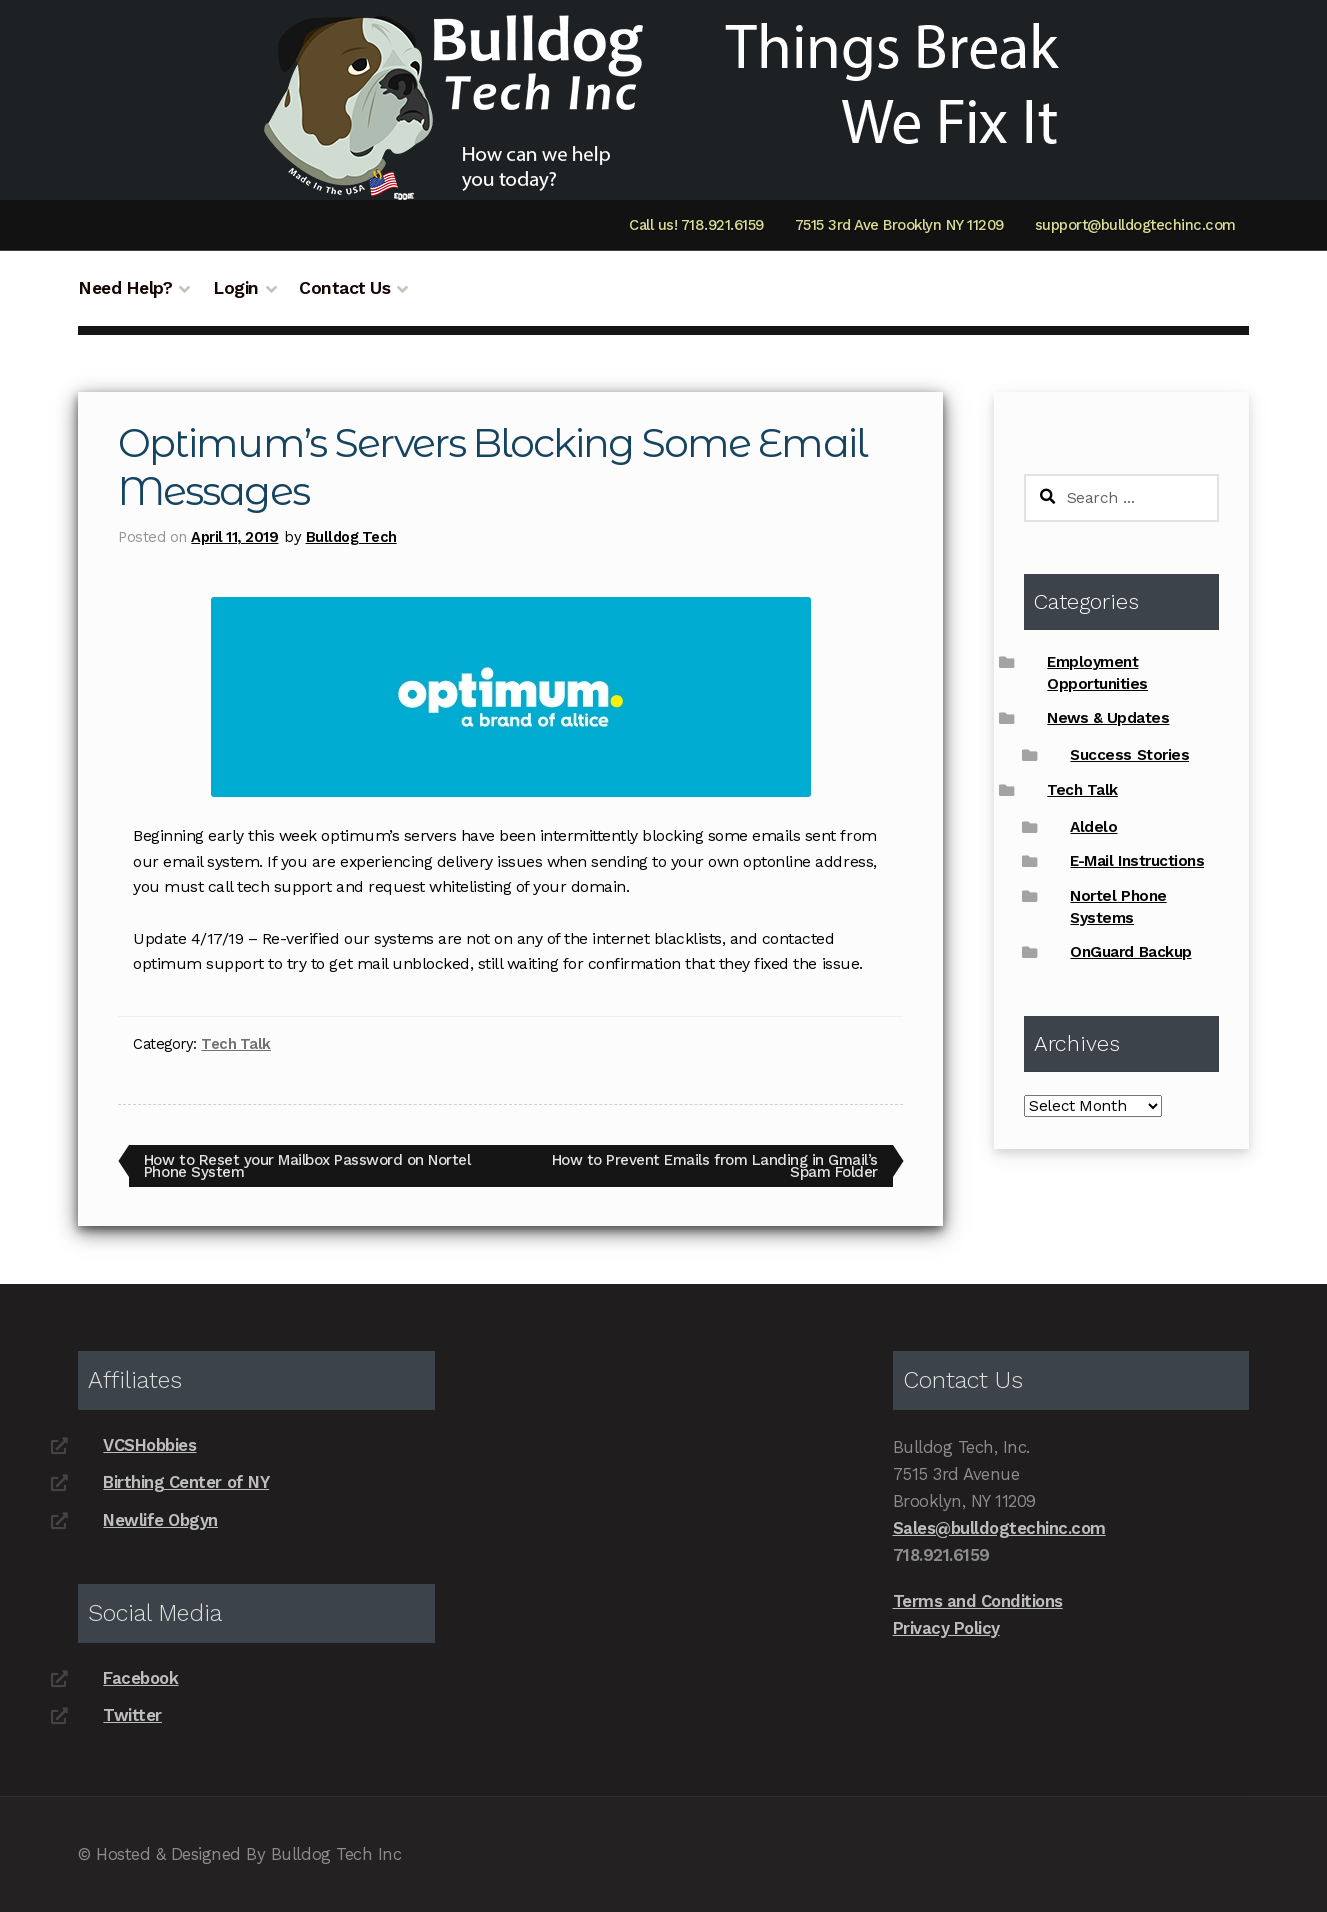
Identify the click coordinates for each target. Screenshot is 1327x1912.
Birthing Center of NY (186, 1482)
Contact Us (344, 288)
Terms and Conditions (978, 1601)
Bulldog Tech (351, 537)
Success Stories (1129, 755)
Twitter (132, 1715)
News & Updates (1108, 718)
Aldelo (1093, 827)
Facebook (140, 1678)
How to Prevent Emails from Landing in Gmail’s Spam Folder (714, 1165)
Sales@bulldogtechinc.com (999, 1528)
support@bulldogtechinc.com (1135, 225)
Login (236, 288)
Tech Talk (236, 1044)
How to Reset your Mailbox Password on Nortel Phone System (306, 1165)
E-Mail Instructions (1137, 861)
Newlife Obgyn (160, 1520)
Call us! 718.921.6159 (696, 225)
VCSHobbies (149, 1445)
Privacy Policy (946, 1628)
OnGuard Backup (1130, 952)
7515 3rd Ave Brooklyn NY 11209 (899, 225)
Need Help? (125, 288)
